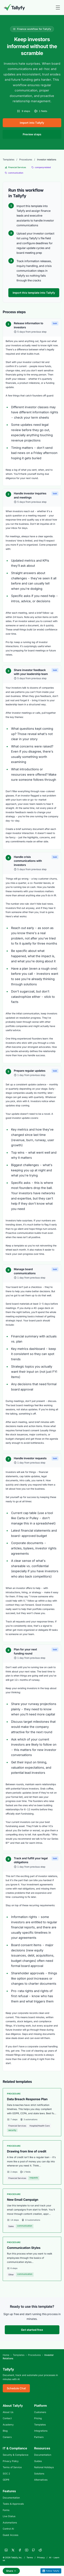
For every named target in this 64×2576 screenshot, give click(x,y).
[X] (13, 2550)
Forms (6, 2510)
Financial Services (15, 167)
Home (6, 2354)
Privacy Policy (11, 2461)
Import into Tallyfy (32, 122)
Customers (40, 2412)
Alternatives (41, 2479)
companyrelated (41, 167)
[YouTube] (26, 2550)
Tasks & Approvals (13, 2503)
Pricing (38, 2418)
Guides (38, 2461)
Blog (5, 2430)
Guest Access (10, 2535)
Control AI (8, 2528)
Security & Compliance (15, 2454)
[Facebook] (19, 2550)
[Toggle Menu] (58, 7)
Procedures (25, 159)
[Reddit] (40, 2550)
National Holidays (44, 2467)
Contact (7, 2418)
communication (14, 173)
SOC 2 (6, 2473)
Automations (10, 2522)
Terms (30, 2557)
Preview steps (32, 134)
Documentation (42, 2454)
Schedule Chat (16, 2388)
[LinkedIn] (6, 2550)
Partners (39, 2437)
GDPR (6, 2479)
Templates (8, 159)
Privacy (41, 2557)
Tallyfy (8, 2369)
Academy (8, 2424)
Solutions (39, 2473)
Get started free (32, 2329)
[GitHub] (33, 2550)
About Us (8, 2412)
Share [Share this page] (11, 2570)
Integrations (41, 2430)
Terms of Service (12, 2467)
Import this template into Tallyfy (34, 292)
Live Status (9, 2516)
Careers (7, 2437)
